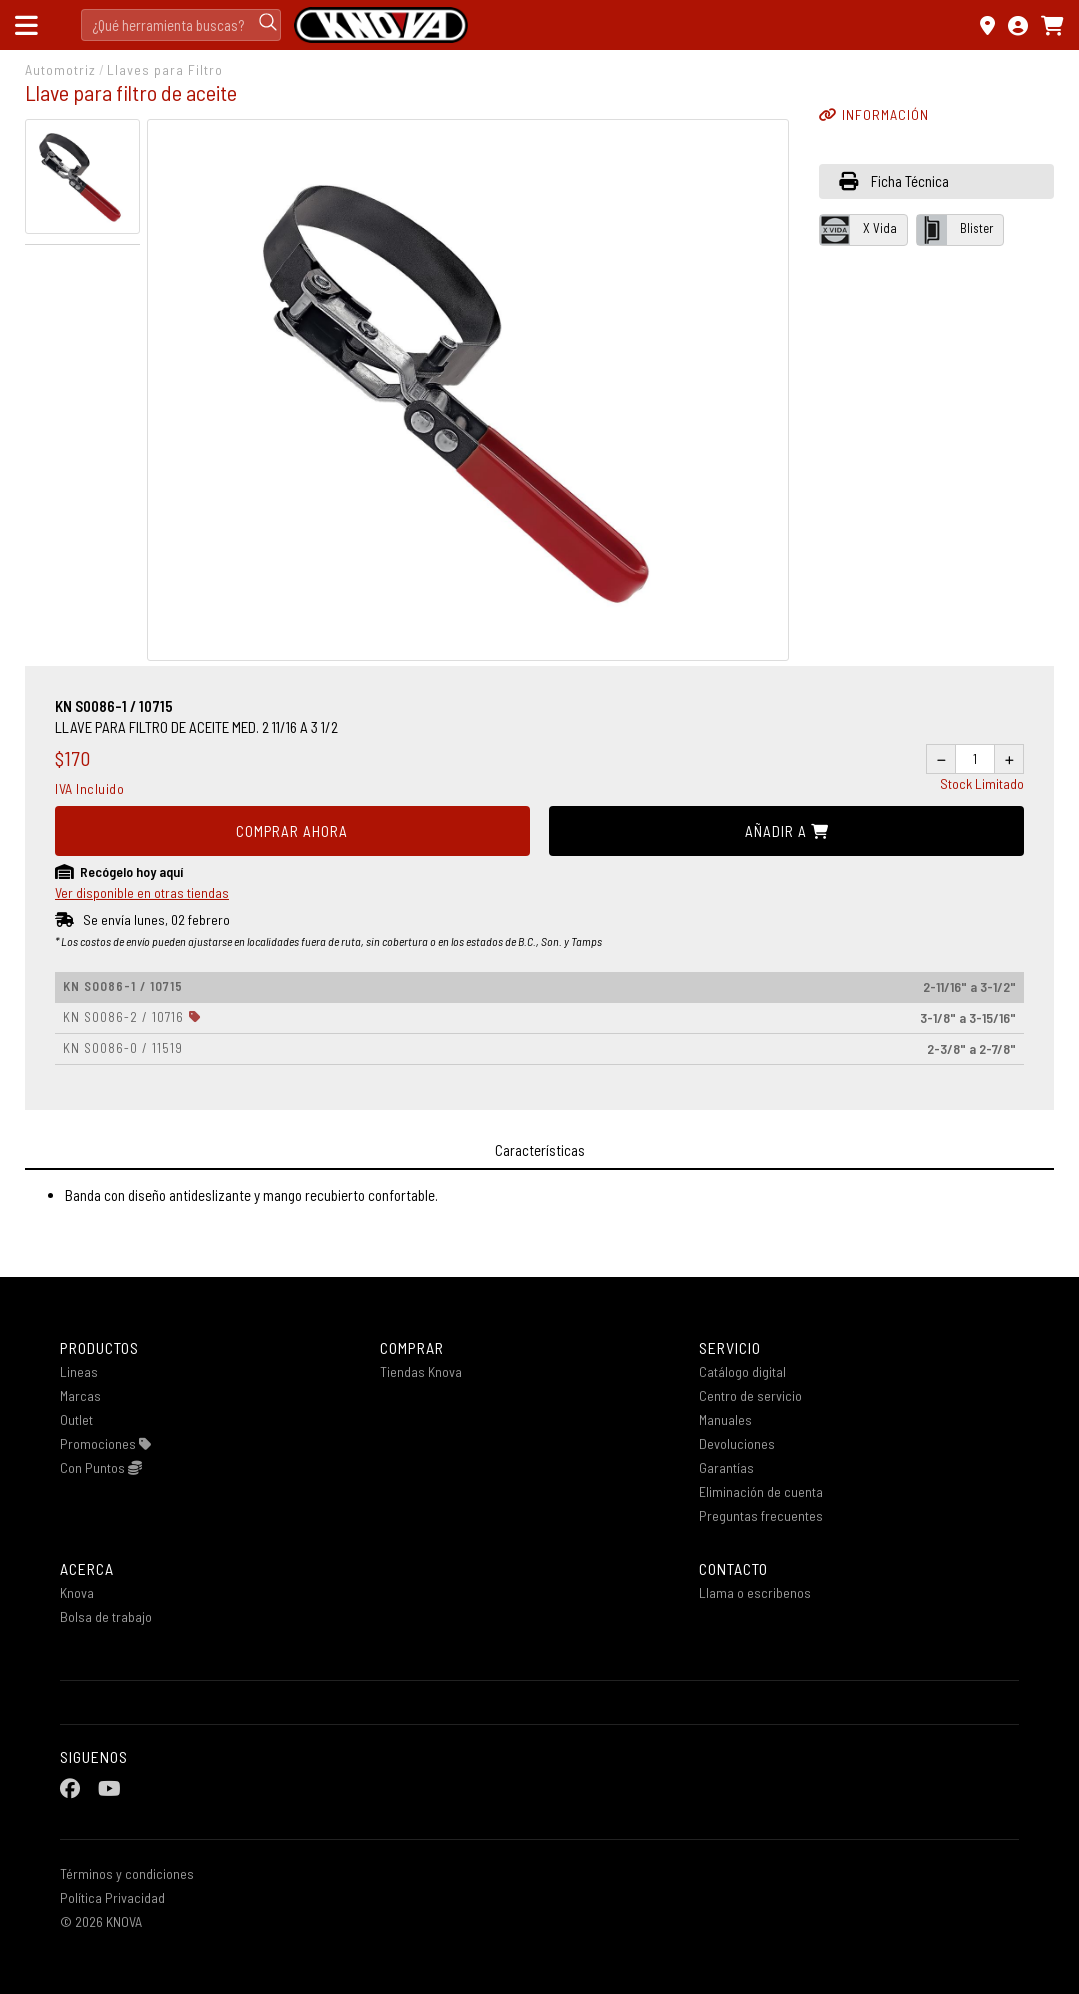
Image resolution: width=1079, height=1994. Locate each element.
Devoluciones (737, 1443)
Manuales (725, 1419)
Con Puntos (101, 1467)
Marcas (80, 1395)
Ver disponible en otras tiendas (142, 892)
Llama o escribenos (755, 1592)
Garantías (726, 1467)
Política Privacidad (112, 1897)
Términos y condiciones (127, 1873)
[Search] (181, 25)
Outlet (76, 1419)
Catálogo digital (742, 1371)
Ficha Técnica (894, 181)
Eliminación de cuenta (761, 1491)
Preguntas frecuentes (761, 1515)
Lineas (79, 1371)
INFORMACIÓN (874, 114)
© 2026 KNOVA (101, 1921)
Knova (77, 1592)
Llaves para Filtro (165, 69)
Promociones (105, 1443)
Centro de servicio (750, 1395)
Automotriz (60, 69)
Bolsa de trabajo (106, 1616)
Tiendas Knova (421, 1371)
